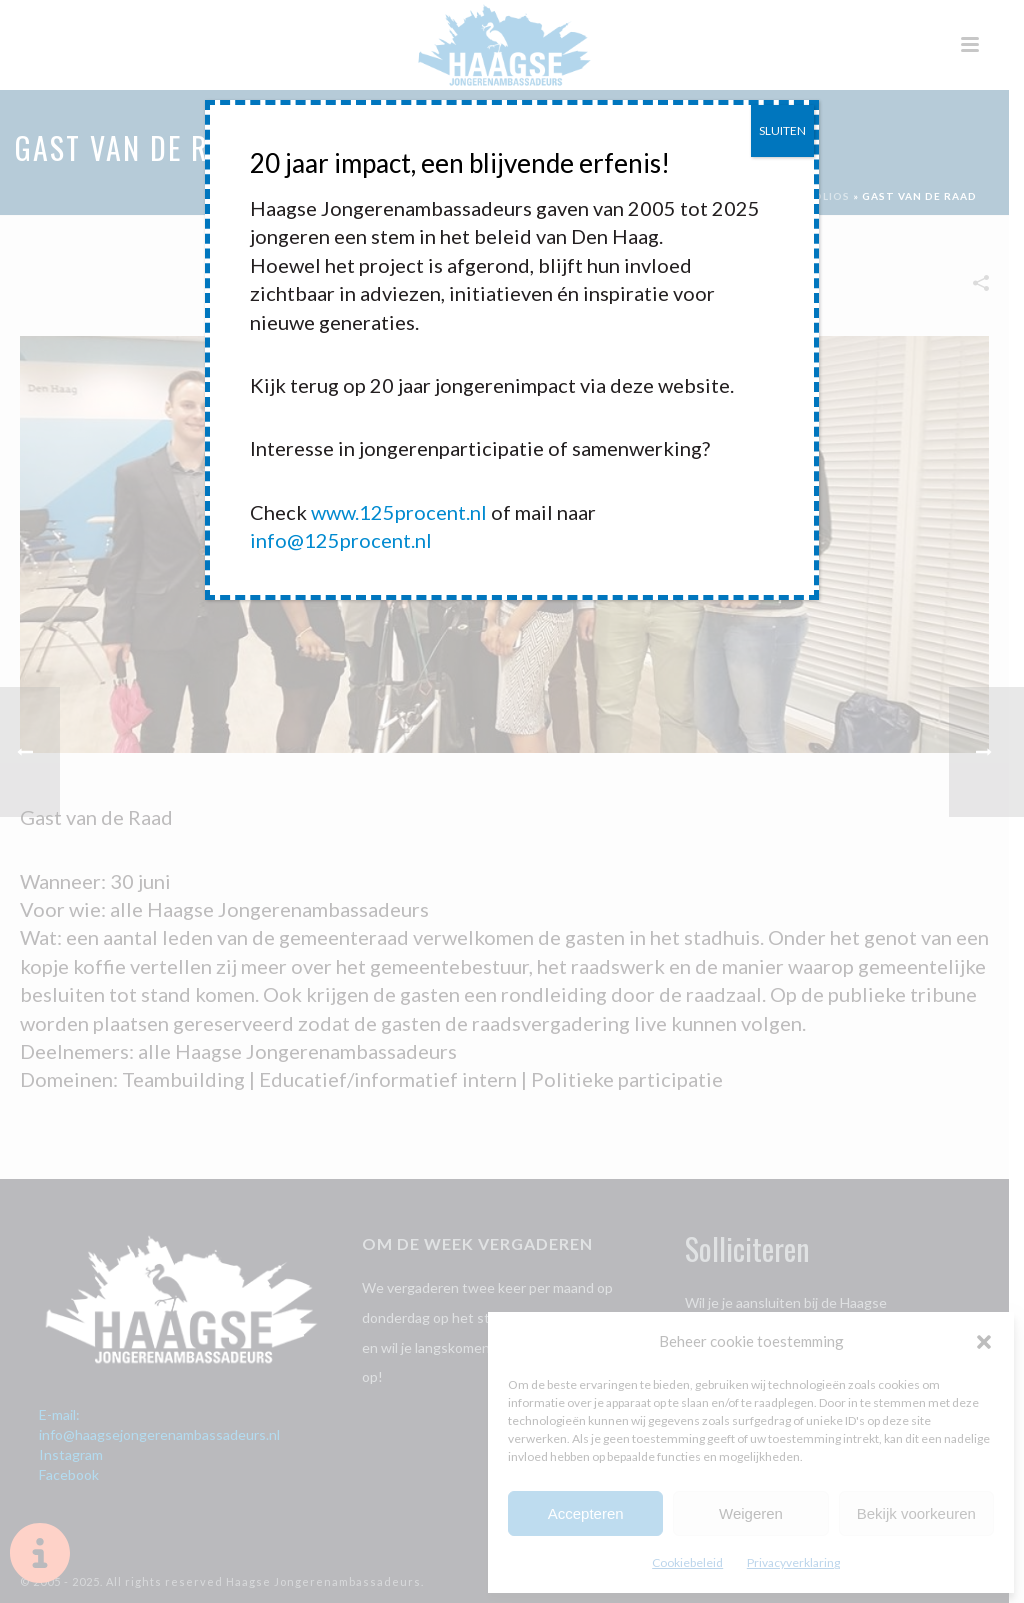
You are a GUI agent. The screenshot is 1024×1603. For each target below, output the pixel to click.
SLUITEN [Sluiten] (782, 130)
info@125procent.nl (341, 540)
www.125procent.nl (399, 512)
